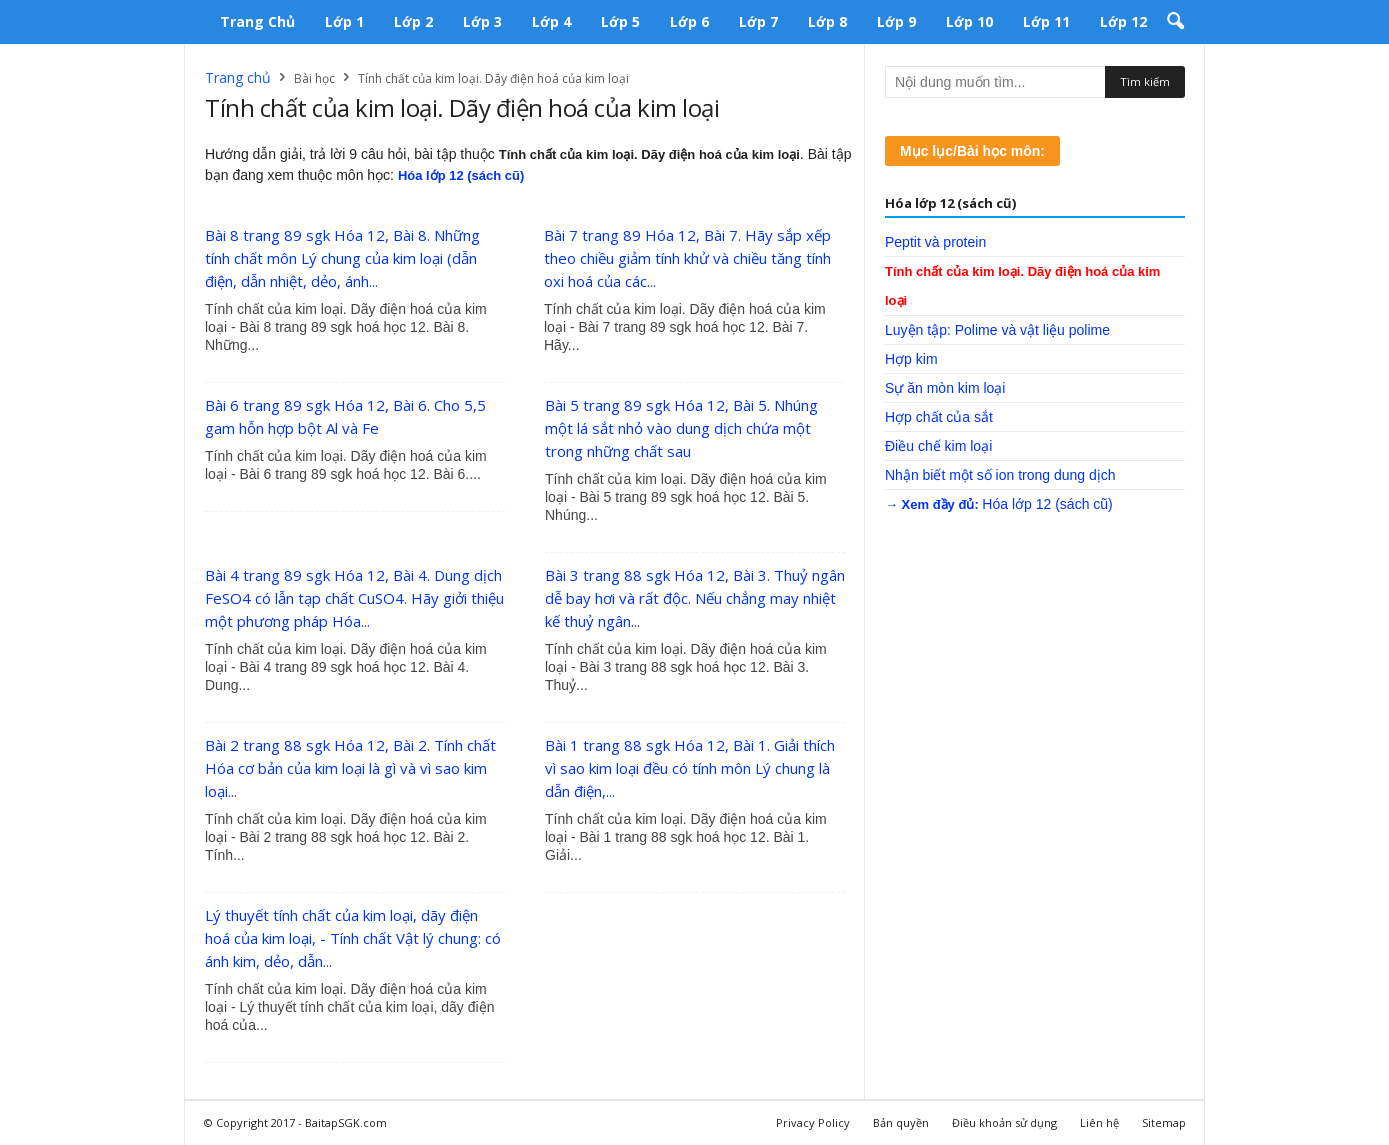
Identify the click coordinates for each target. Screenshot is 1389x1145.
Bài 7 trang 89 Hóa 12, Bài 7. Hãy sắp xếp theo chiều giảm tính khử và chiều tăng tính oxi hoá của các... (687, 258)
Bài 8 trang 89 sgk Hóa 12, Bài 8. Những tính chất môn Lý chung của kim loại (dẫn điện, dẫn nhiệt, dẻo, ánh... (342, 258)
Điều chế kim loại (938, 446)
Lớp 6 (689, 21)
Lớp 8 (827, 21)
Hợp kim (911, 359)
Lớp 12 (1123, 21)
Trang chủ (257, 21)
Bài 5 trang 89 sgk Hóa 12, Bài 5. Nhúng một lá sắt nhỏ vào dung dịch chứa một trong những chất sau (681, 428)
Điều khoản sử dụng (1004, 1122)
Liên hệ (1099, 1122)
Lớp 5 (620, 21)
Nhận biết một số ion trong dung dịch (1000, 475)
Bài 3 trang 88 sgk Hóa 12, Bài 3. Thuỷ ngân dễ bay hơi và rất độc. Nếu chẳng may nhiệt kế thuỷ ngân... (695, 598)
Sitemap (1164, 1122)
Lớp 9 (896, 21)
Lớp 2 (413, 21)
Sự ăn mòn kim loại (945, 388)
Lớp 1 (344, 21)
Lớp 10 (969, 21)
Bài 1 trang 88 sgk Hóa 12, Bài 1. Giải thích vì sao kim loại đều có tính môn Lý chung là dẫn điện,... (690, 768)
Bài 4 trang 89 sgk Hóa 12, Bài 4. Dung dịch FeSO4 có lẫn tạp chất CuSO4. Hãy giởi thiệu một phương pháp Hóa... (354, 598)
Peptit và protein (935, 242)
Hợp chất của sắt (939, 417)
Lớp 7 (758, 21)
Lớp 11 (1046, 21)
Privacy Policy (813, 1122)
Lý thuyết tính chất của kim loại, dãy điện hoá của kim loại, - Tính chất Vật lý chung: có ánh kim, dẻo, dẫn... (353, 938)
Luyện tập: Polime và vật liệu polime (997, 330)
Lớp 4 (551, 21)
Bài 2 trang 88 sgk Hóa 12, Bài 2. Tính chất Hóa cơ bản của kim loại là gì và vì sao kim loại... (350, 768)
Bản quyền (901, 1122)
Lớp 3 (482, 21)
